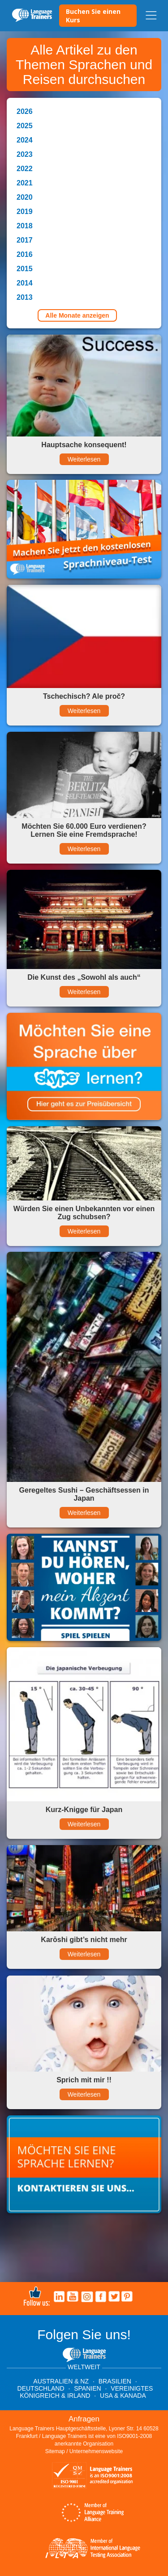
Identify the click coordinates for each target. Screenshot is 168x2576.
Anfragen (84, 2419)
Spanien (87, 2388)
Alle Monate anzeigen (77, 315)
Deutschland (41, 2388)
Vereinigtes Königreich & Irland (86, 2392)
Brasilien (115, 2381)
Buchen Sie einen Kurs (93, 15)
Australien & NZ (61, 2381)
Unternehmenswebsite (96, 2451)
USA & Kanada (123, 2395)
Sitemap (55, 2451)
